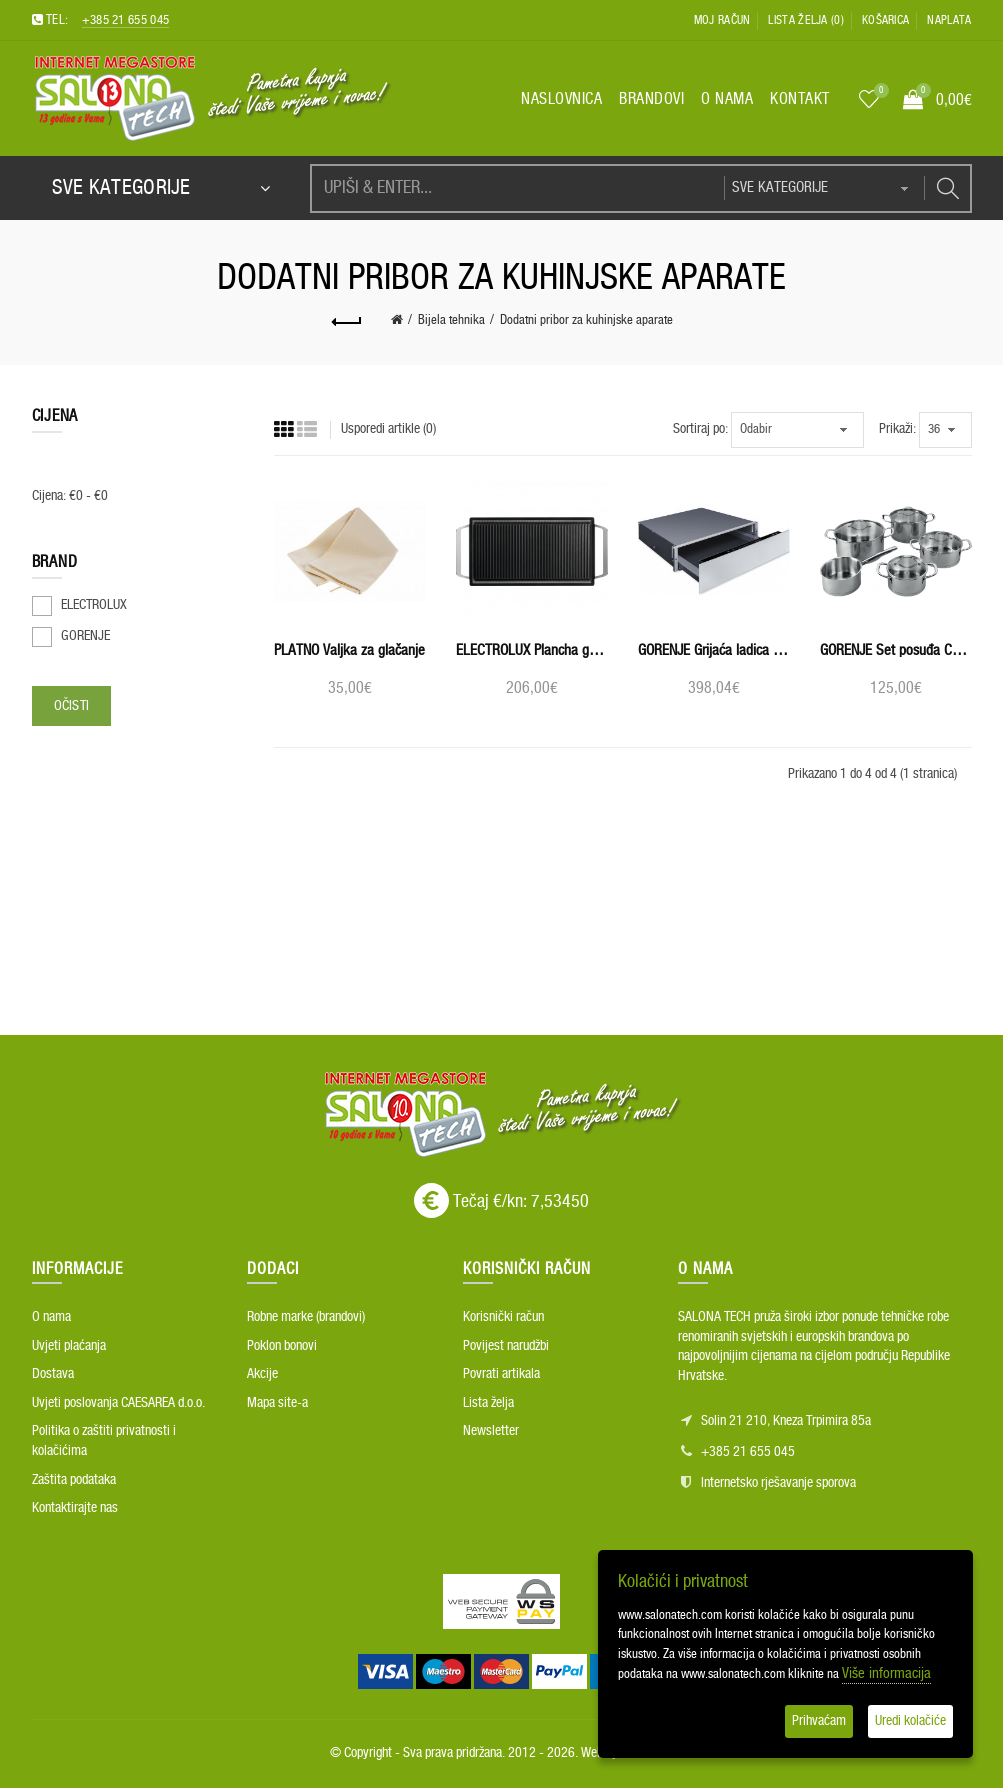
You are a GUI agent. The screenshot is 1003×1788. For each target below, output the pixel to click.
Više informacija (886, 1673)
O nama (51, 1317)
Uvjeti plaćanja (69, 1346)
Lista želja (488, 1403)
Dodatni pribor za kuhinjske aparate (586, 320)
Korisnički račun (503, 1317)
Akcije (262, 1374)
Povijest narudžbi (506, 1346)
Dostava (53, 1374)
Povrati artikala (501, 1374)
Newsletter (491, 1431)
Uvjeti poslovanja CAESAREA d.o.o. (118, 1403)
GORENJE (85, 636)
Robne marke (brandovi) (306, 1317)
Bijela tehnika (451, 320)
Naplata (949, 20)
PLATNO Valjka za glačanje (349, 650)
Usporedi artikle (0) (388, 429)
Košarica (885, 20)
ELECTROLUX (94, 605)
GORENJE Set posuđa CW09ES (896, 650)
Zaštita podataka (74, 1480)
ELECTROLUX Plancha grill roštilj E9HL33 (532, 650)
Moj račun (722, 20)
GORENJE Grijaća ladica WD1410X (714, 650)
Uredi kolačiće (910, 1721)
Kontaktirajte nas (75, 1508)
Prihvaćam (819, 1721)
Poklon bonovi (282, 1346)
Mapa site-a (277, 1403)
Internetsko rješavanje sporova (778, 1483)
